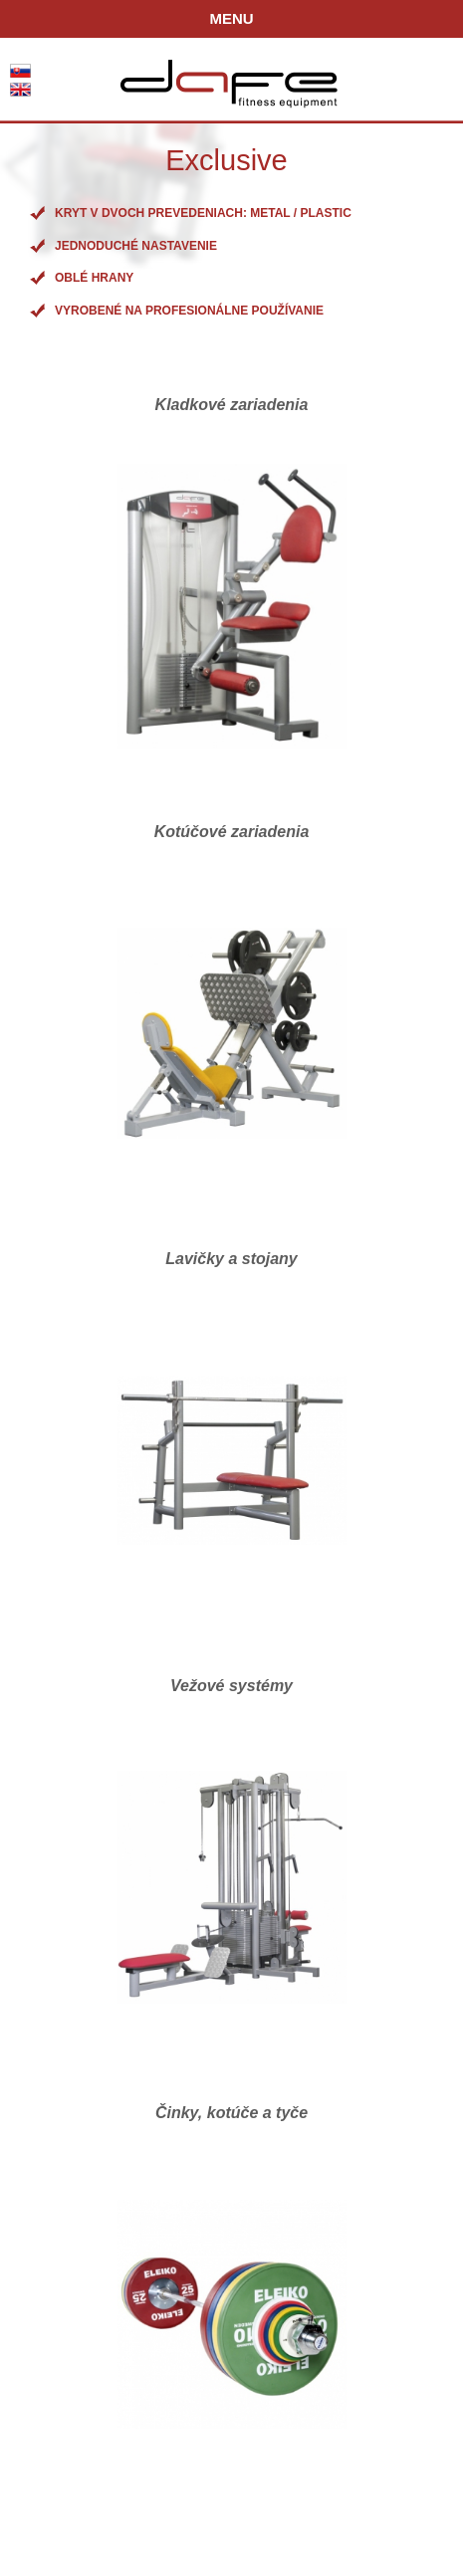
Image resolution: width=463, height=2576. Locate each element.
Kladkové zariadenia (232, 404)
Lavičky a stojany (231, 1258)
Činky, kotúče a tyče (231, 2112)
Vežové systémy (231, 1685)
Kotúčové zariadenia (232, 831)
